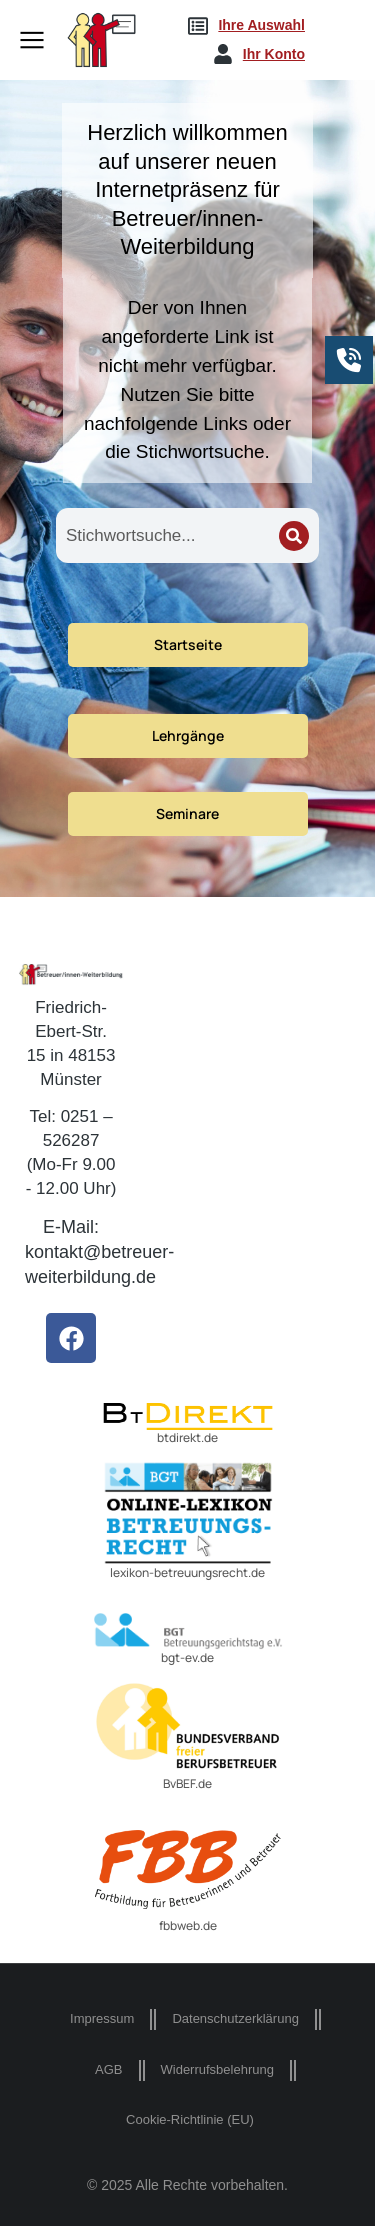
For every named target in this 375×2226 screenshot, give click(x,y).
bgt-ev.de (187, 1657)
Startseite (188, 644)
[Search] (294, 536)
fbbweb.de (188, 1925)
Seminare (187, 813)
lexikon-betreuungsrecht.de (187, 1572)
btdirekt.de (187, 1437)
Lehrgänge (188, 735)
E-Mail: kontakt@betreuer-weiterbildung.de (99, 1252)
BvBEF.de (187, 1783)
